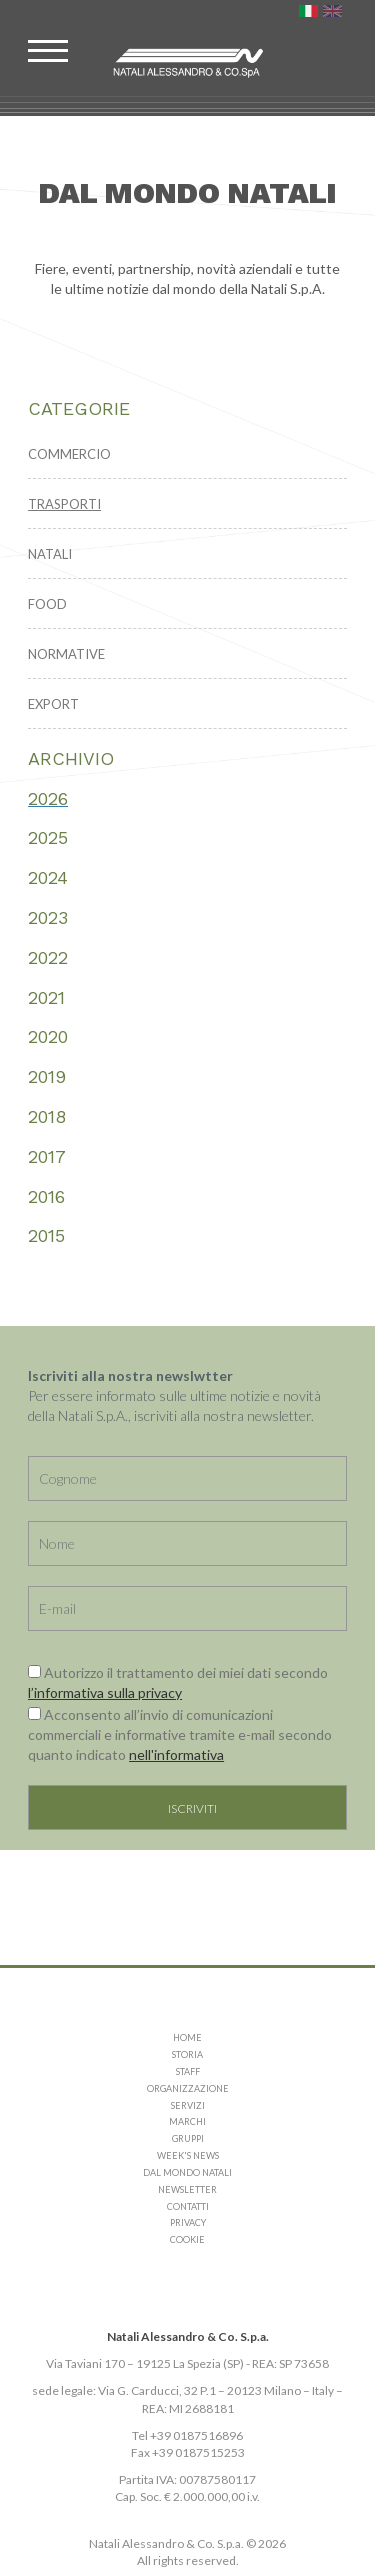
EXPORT (53, 704)
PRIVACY (188, 2222)
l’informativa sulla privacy (105, 1692)
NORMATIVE (66, 654)
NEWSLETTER (187, 2189)
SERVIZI (188, 2105)
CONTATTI (188, 2206)
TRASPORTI (64, 504)
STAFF (188, 2071)
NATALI (50, 554)
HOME (187, 2037)
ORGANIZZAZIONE (188, 2088)
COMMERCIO (69, 454)
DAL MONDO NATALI (187, 2172)
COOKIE (187, 2239)
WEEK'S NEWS (188, 2155)
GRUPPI (188, 2138)
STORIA (187, 2054)
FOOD (47, 604)
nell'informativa (176, 1754)
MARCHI (187, 2121)
